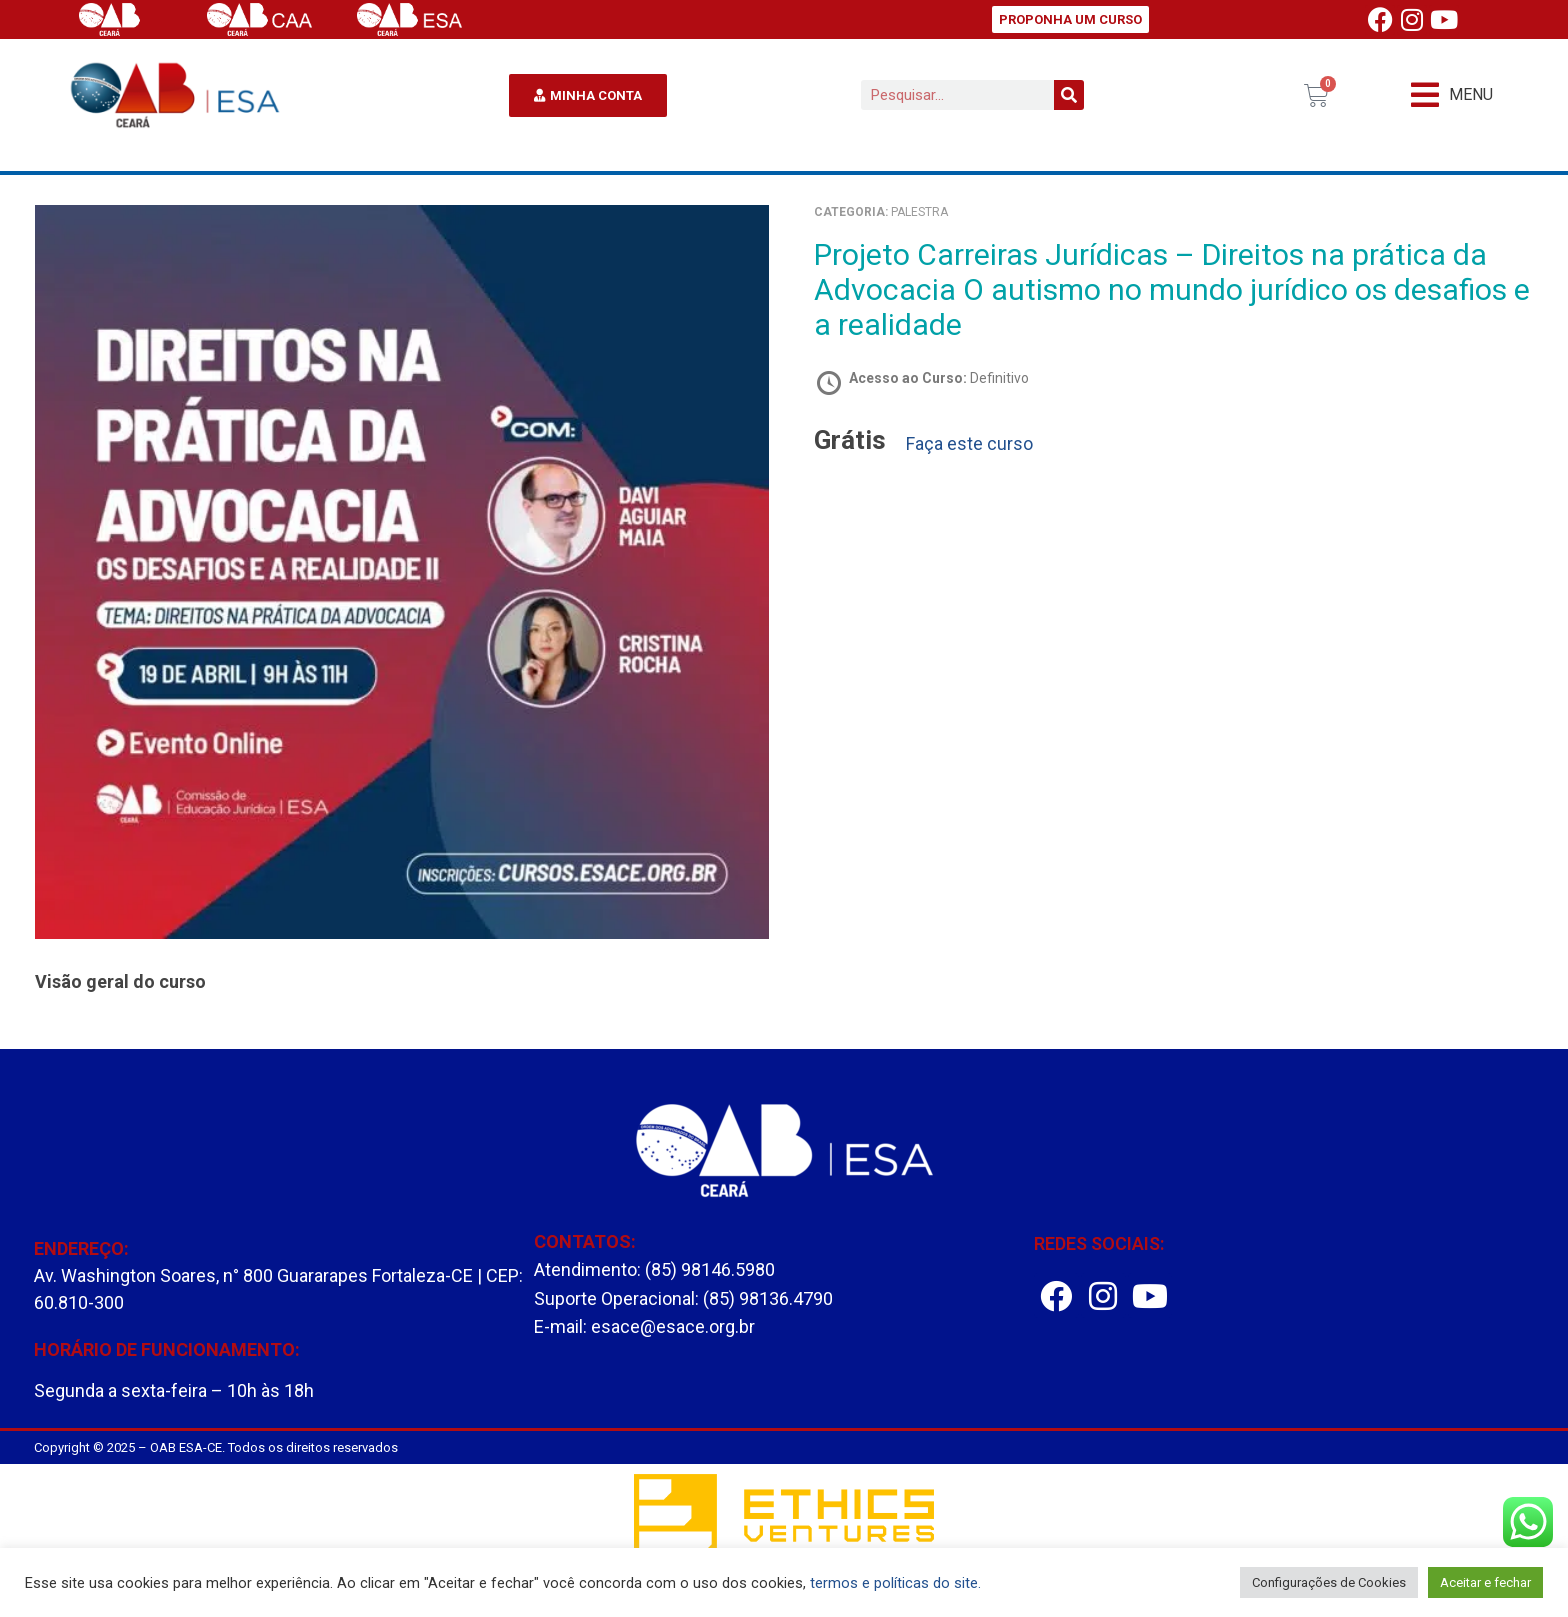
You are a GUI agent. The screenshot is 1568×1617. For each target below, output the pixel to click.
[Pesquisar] (1069, 95)
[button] (1452, 95)
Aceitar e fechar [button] (1485, 1582)
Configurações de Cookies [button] (1329, 1582)
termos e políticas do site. (895, 1583)
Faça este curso (969, 444)
